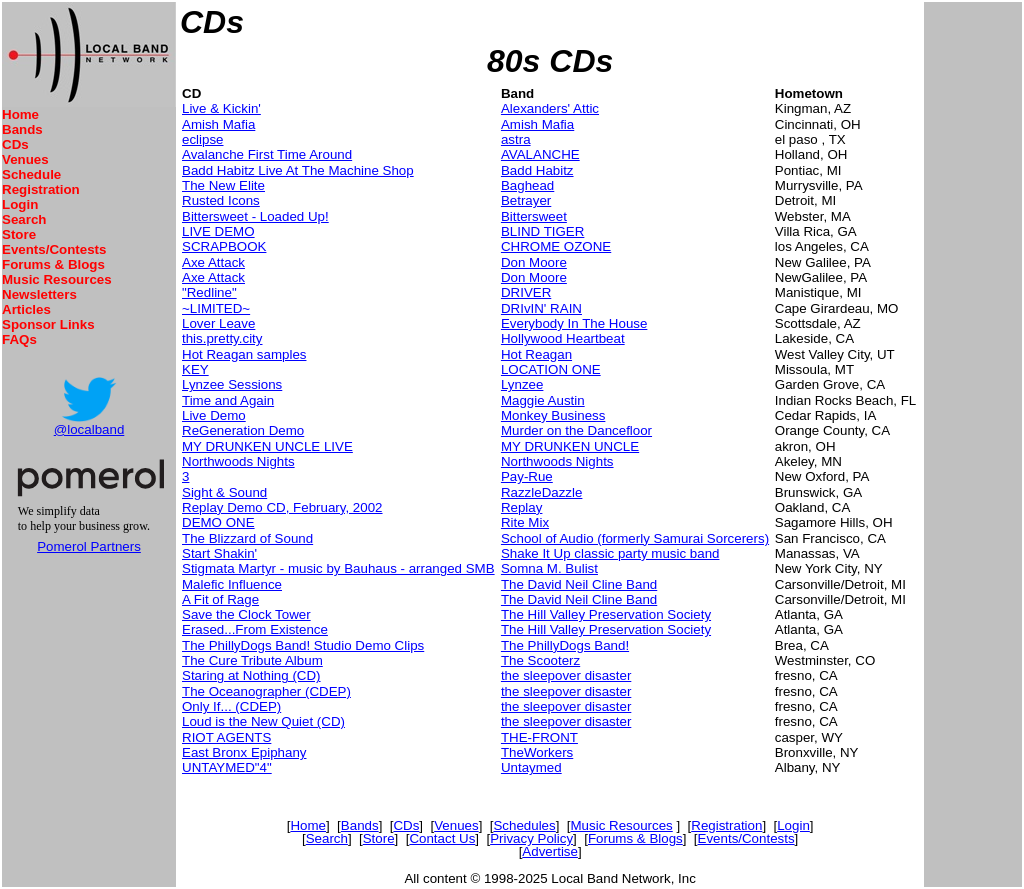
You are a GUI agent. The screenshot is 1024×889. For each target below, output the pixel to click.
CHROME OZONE (556, 246)
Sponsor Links (48, 324)
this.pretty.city (222, 338)
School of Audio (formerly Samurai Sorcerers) (635, 538)
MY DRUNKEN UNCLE (570, 446)
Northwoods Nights (238, 461)
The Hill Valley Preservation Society (606, 614)
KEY (195, 369)
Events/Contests (54, 249)
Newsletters (39, 294)
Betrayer (526, 200)
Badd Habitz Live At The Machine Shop (298, 170)
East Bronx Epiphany (244, 752)
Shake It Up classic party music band (610, 553)
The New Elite (223, 185)
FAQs (19, 339)
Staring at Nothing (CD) (251, 675)
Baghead (527, 185)
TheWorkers (537, 752)
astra (516, 139)
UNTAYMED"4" (227, 767)
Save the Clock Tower (246, 614)
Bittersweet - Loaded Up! (255, 216)
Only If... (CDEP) (231, 706)
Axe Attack (213, 262)
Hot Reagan (536, 354)
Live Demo (214, 415)
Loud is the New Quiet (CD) (263, 721)
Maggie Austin (543, 400)
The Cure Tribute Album (252, 660)
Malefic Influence (232, 584)
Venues (25, 159)
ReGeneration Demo (243, 430)
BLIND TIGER (542, 231)
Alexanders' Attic (550, 108)
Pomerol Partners (89, 546)
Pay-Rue (527, 476)
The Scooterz (540, 660)
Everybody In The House (574, 323)
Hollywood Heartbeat (563, 338)
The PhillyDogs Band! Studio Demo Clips (303, 645)
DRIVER (526, 292)
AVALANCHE (540, 154)
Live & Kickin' (221, 108)
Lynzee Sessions (232, 384)
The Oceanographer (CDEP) (266, 691)
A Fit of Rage (220, 599)
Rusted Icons (221, 200)
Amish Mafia (218, 124)
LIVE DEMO (218, 231)
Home (20, 114)
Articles (26, 309)
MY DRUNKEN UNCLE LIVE (267, 446)
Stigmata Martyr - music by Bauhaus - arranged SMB (338, 568)
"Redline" (209, 292)
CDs (15, 144)
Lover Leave (218, 323)
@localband (89, 429)
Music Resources (57, 279)
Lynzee (522, 384)
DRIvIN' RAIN (541, 308)
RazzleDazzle (541, 492)
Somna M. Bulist (549, 568)
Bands (22, 129)
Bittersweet (534, 216)
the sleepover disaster (566, 675)
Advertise (550, 851)
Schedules (524, 825)
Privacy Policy (531, 838)
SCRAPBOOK (224, 246)
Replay (522, 507)
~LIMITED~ (216, 308)
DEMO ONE (218, 522)
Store (19, 234)
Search (24, 219)
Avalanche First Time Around (267, 154)
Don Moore (534, 262)
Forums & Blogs (53, 264)
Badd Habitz (537, 170)
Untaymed (531, 767)
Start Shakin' (219, 553)
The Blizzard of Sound (247, 538)
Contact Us (442, 838)
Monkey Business (553, 415)
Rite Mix (525, 522)
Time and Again (228, 400)
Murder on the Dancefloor (576, 430)
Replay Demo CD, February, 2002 (282, 507)
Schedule (31, 174)
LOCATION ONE (551, 369)
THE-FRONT (539, 737)
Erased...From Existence (255, 629)
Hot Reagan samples (244, 354)
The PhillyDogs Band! (565, 645)
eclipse (203, 139)
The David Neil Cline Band (579, 584)
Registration (41, 189)
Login (20, 204)
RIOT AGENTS (226, 737)
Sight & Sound (224, 492)
